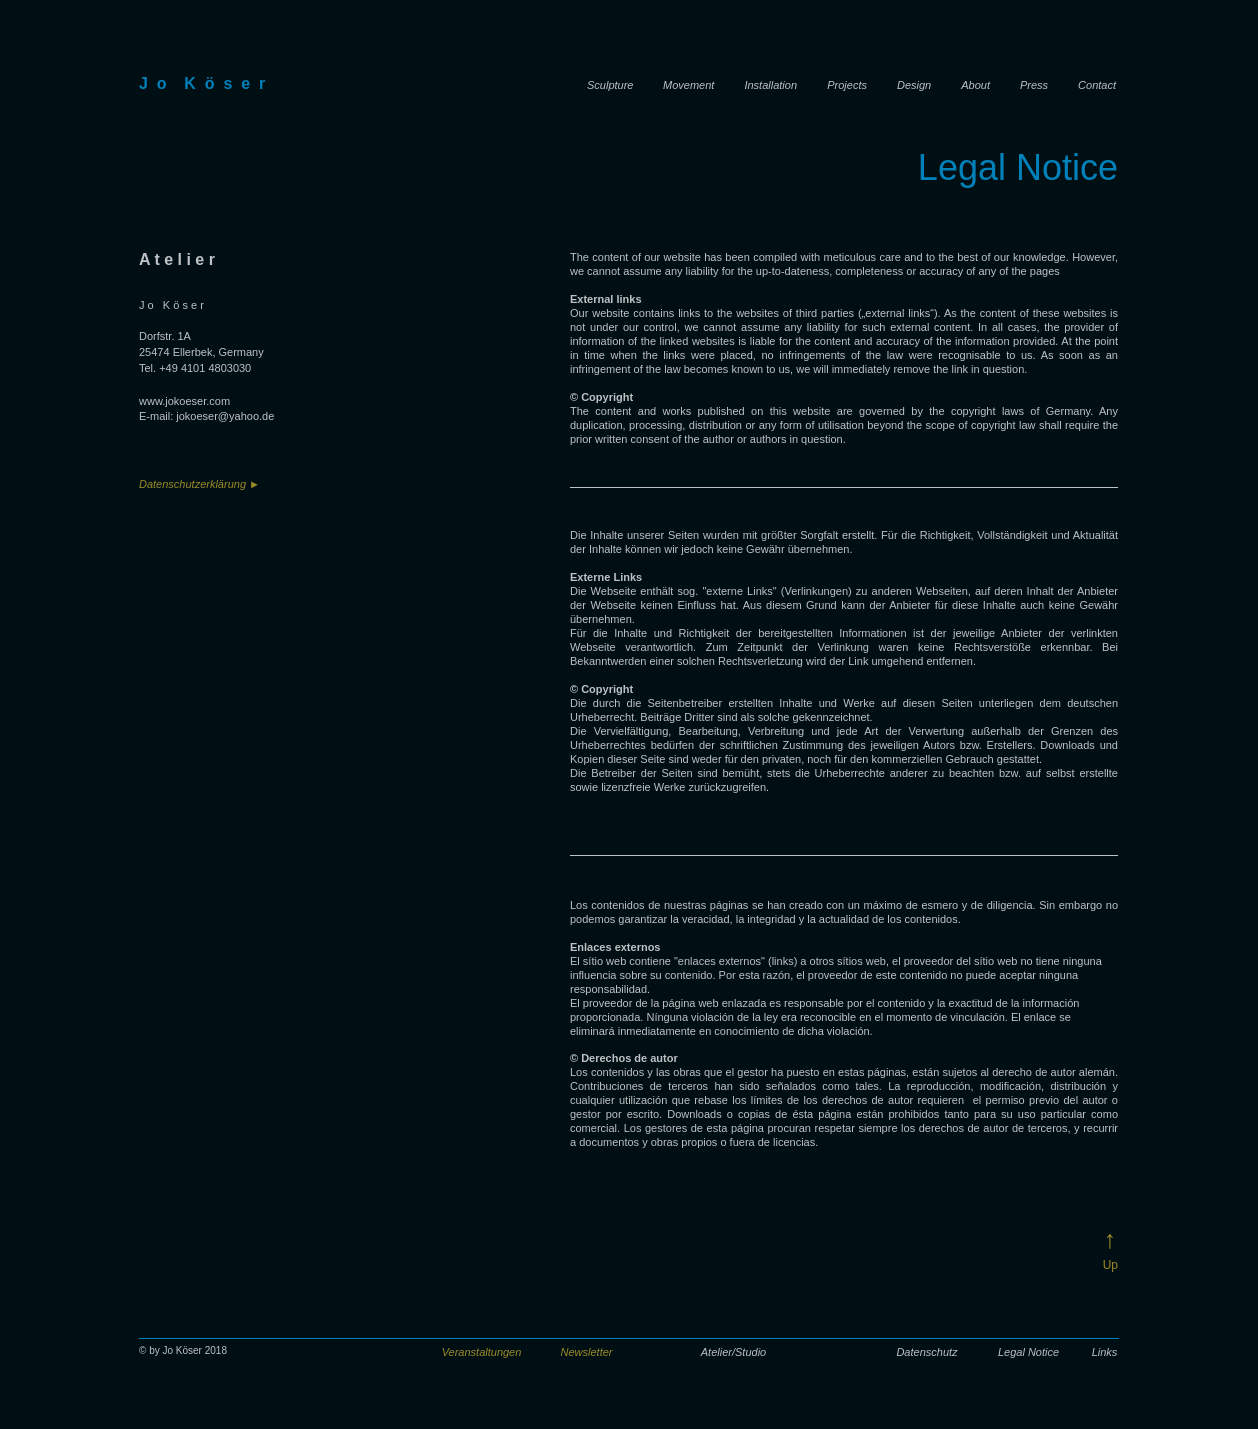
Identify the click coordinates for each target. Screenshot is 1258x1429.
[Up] (1108, 1265)
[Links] (1104, 1352)
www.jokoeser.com (184, 401)
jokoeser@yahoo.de (225, 416)
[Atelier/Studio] (733, 1352)
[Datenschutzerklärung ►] (218, 484)
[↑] (1106, 1239)
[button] (481, 1352)
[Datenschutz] (927, 1352)
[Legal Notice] (1028, 1352)
